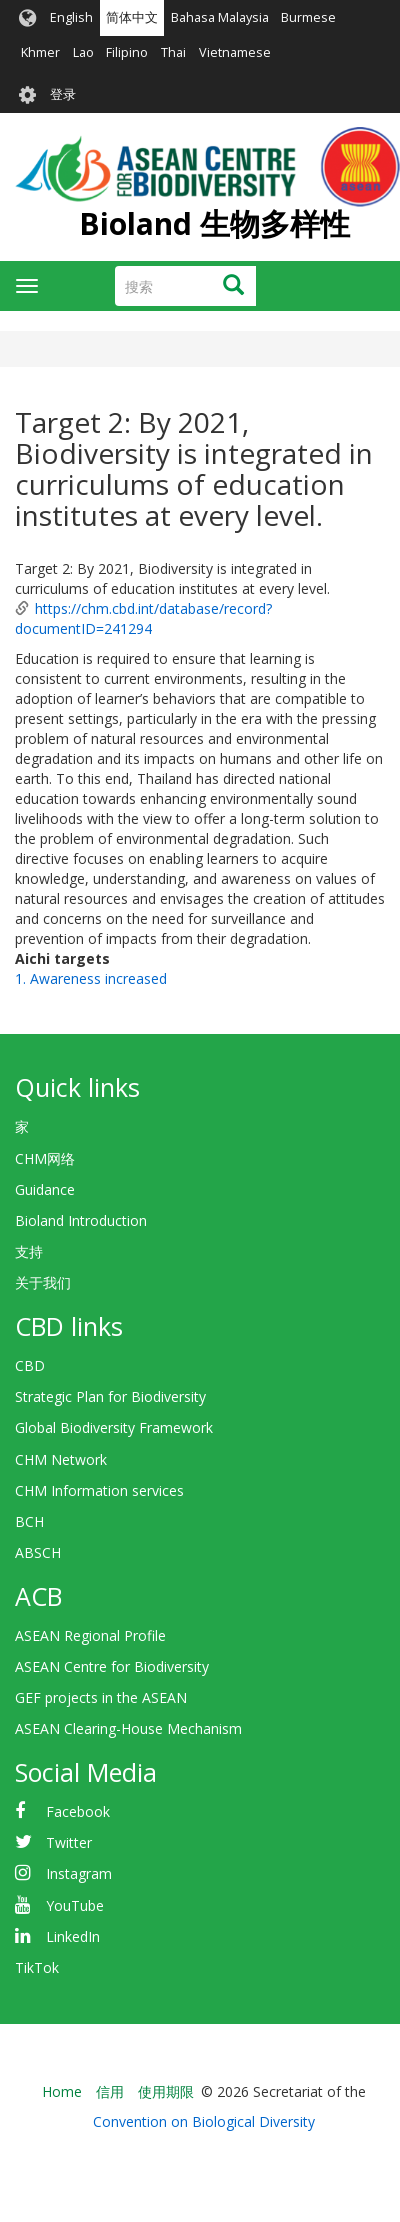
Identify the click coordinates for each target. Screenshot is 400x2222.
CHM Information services (99, 1490)
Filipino (127, 52)
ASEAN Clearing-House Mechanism (128, 1728)
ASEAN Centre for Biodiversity (112, 1666)
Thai (173, 52)
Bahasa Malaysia (220, 17)
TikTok (37, 1967)
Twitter (69, 1842)
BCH (29, 1521)
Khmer (40, 52)
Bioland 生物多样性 (214, 223)
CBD (30, 1365)
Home (62, 2091)
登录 (63, 94)
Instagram (79, 1873)
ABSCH (38, 1552)
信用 (110, 2091)
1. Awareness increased (91, 978)
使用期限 (166, 2091)
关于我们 (43, 1282)
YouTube (75, 1905)
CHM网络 (45, 1158)
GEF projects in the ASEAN (101, 1697)
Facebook (78, 1811)
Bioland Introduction (81, 1220)
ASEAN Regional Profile (90, 1635)
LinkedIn (73, 1936)
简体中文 (132, 17)
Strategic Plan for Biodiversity (110, 1396)
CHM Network (61, 1459)
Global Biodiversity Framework (114, 1427)
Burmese (308, 17)
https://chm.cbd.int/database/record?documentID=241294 (143, 618)
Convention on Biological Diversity (204, 2121)
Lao (83, 52)
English (71, 17)
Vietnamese (235, 52)
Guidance (45, 1189)
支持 (29, 1251)
